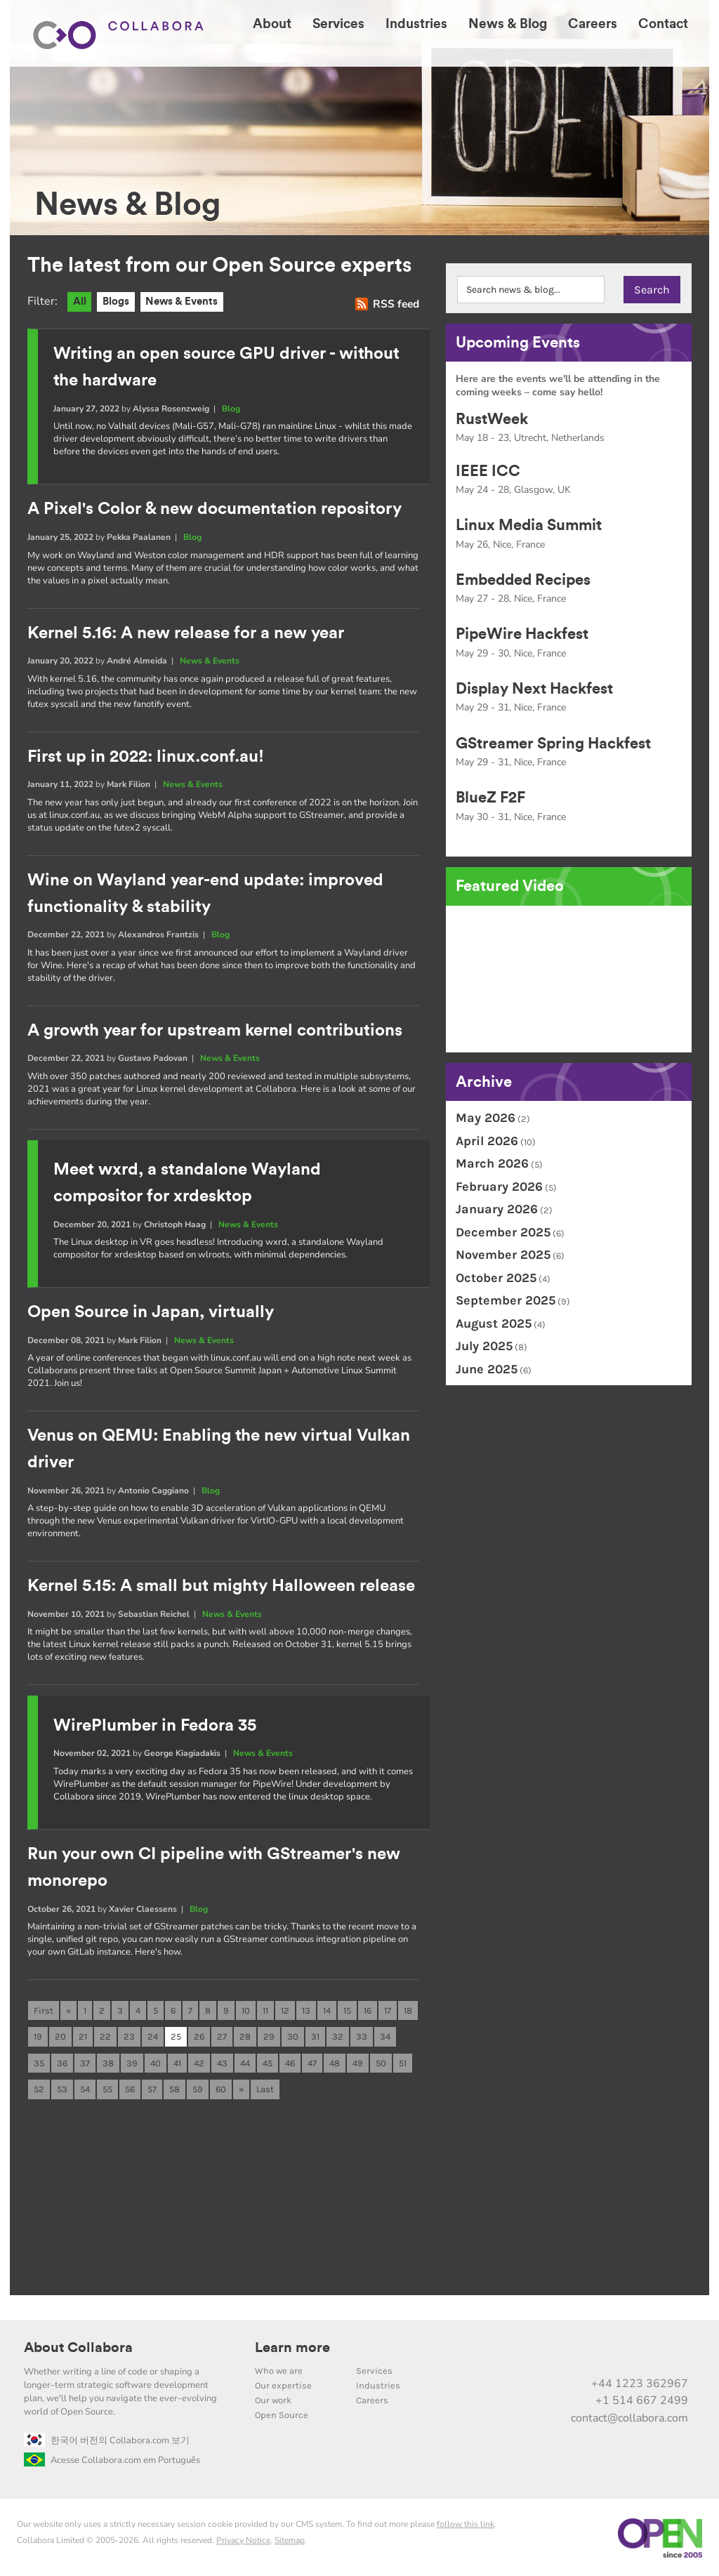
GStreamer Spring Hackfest (553, 743)
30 (292, 2033)
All (79, 302)
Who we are (279, 2368)
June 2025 (486, 1369)
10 (246, 2007)
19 (38, 2033)
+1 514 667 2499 (641, 2398)
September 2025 (505, 1300)
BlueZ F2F (490, 797)
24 (152, 2033)
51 (403, 2060)
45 (267, 2060)
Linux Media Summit (529, 525)
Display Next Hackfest (534, 688)
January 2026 (497, 1209)
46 (290, 2060)
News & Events (183, 302)
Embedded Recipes (523, 580)
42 (199, 2060)
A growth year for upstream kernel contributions (214, 1029)
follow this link (465, 2522)
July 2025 (484, 1346)
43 (222, 2060)
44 (245, 2060)
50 (381, 2060)
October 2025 (496, 1278)
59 (197, 2087)
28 (245, 2033)
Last (265, 2087)
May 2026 (485, 1117)
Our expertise (283, 2383)
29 (269, 2033)
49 (357, 2060)
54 (85, 2087)
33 (361, 2033)
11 (265, 2007)
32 (337, 2033)
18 (408, 2007)
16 (367, 2007)
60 (221, 2087)
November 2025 (503, 1254)
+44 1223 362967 (639, 2381)
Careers (372, 2398)
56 (130, 2087)
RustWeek (492, 419)
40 (155, 2060)
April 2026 (487, 1141)
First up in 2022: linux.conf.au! (145, 756)
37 (85, 2060)
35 (39, 2060)
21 (83, 2033)
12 (285, 2007)
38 (108, 2060)
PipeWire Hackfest (522, 634)
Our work (273, 2398)
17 (387, 2007)
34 (385, 2033)
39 (132, 2060)
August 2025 (494, 1323)
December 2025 (503, 1232)
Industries (378, 2383)
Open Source (281, 2412)
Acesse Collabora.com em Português (112, 2458)
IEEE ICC (488, 471)
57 (152, 2087)
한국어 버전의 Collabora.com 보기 (107, 2438)
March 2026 (492, 1163)
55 (107, 2087)
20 (60, 2033)
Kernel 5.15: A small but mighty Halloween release (221, 1584)
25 (176, 2033)
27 (222, 2033)
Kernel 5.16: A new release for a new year (185, 632)
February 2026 (499, 1186)
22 (105, 2033)
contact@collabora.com (629, 2416)
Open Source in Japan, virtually (150, 1310)
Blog (231, 408)
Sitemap (290, 2538)
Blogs (116, 302)
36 (62, 2060)
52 (39, 2087)
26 (199, 2033)
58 (174, 2087)
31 (315, 2033)
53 (62, 2087)
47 (312, 2060)
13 (306, 2007)
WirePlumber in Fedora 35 (154, 1723)
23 (129, 2033)
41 (177, 2060)
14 (327, 2007)
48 (334, 2060)
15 (347, 2007)
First (43, 2007)
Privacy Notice (243, 2538)
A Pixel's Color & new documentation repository (214, 509)
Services (374, 2368)
